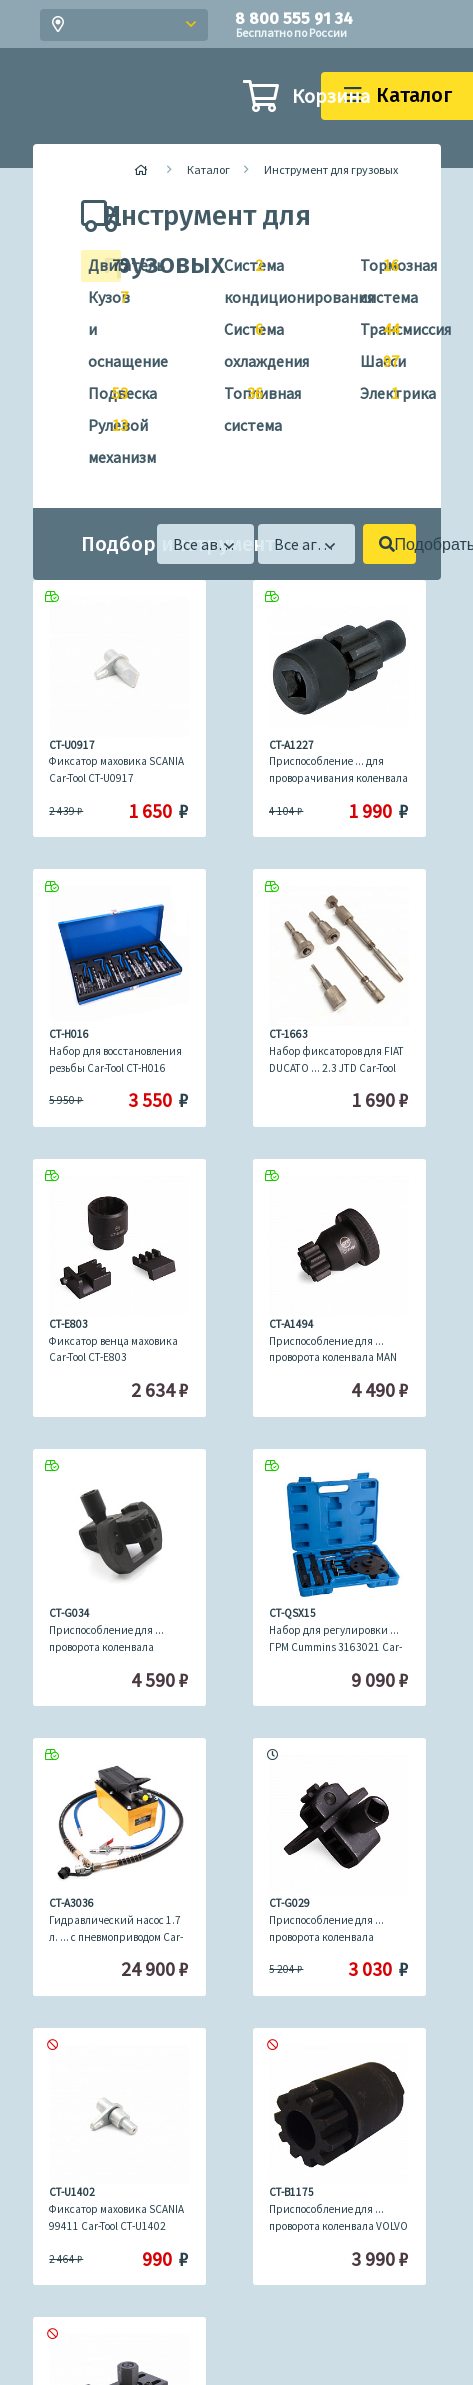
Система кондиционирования (235, 278)
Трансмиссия (371, 330)
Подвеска (99, 394)
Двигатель (99, 266)
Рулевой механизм (99, 438)
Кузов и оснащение (99, 326)
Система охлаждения (235, 342)
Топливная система (235, 406)
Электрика (371, 394)
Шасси (371, 362)
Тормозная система (371, 278)
